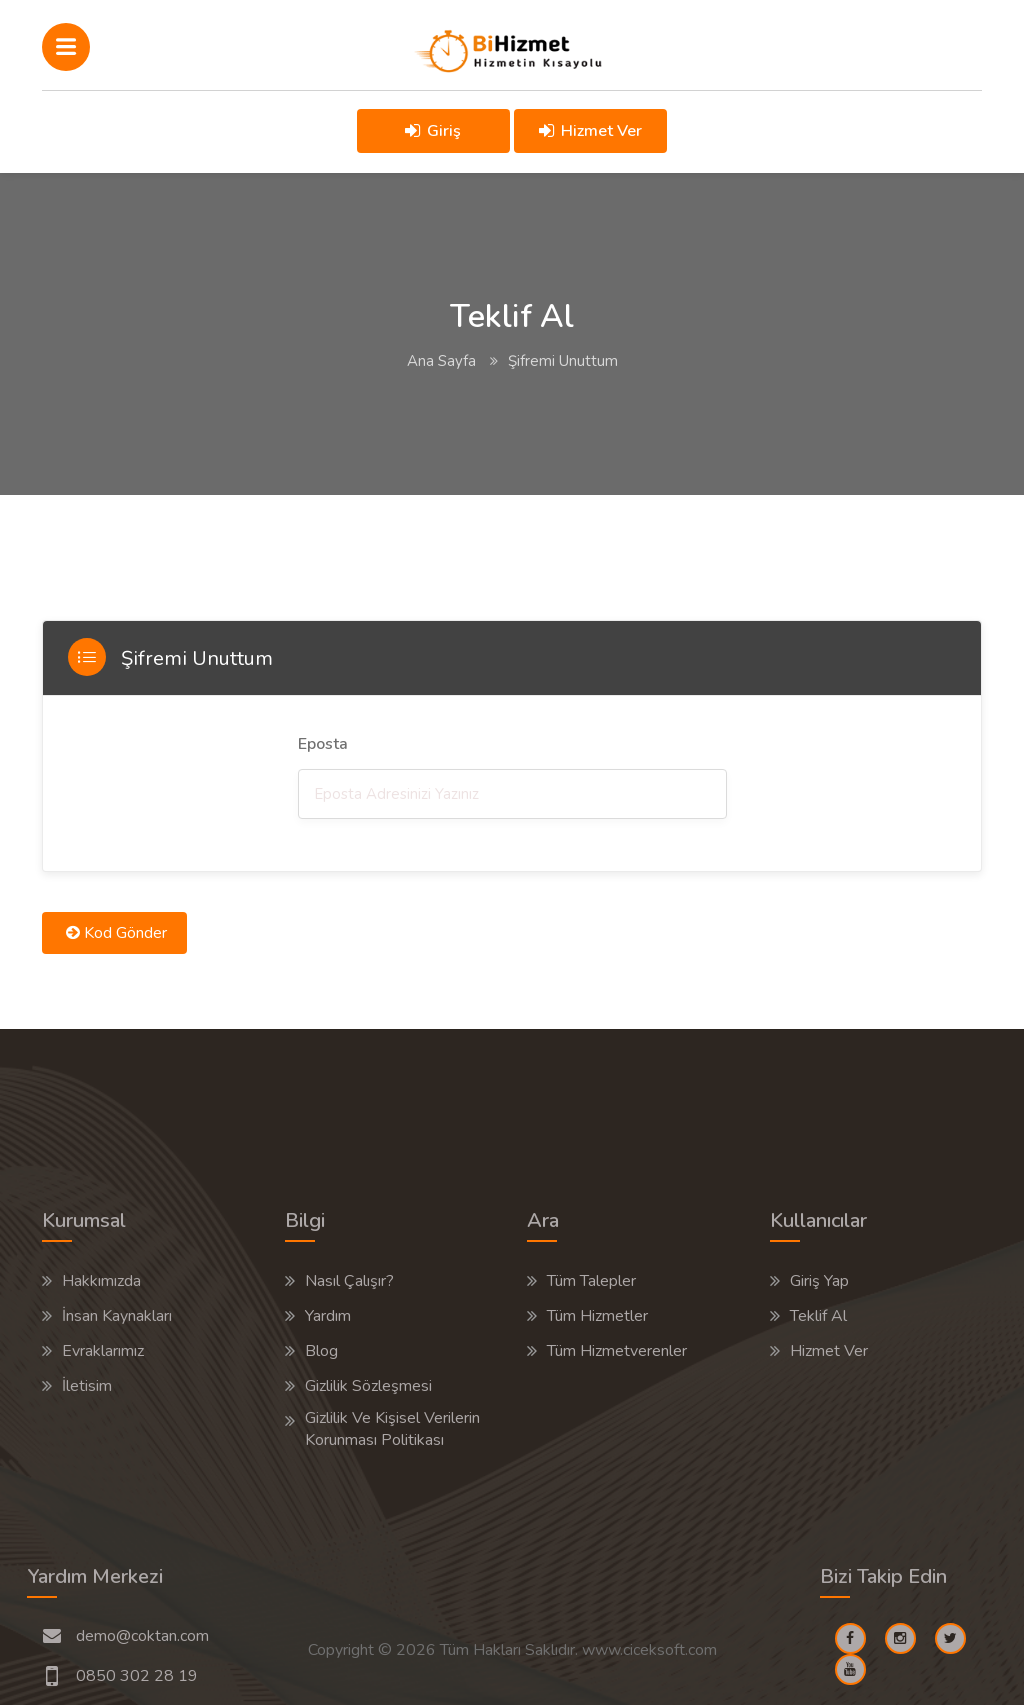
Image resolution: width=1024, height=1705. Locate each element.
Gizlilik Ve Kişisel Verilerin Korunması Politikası (392, 1429)
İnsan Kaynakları (117, 1316)
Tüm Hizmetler (597, 1316)
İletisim (87, 1386)
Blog (321, 1351)
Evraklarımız (103, 1351)
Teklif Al (818, 1316)
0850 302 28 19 (137, 1676)
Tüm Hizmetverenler (617, 1351)
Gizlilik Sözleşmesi (368, 1386)
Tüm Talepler (591, 1281)
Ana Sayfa (441, 361)
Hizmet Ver (591, 131)
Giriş (433, 131)
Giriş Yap (819, 1281)
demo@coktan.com (142, 1636)
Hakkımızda (101, 1281)
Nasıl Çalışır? (349, 1281)
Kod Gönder (116, 933)
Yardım (328, 1316)
